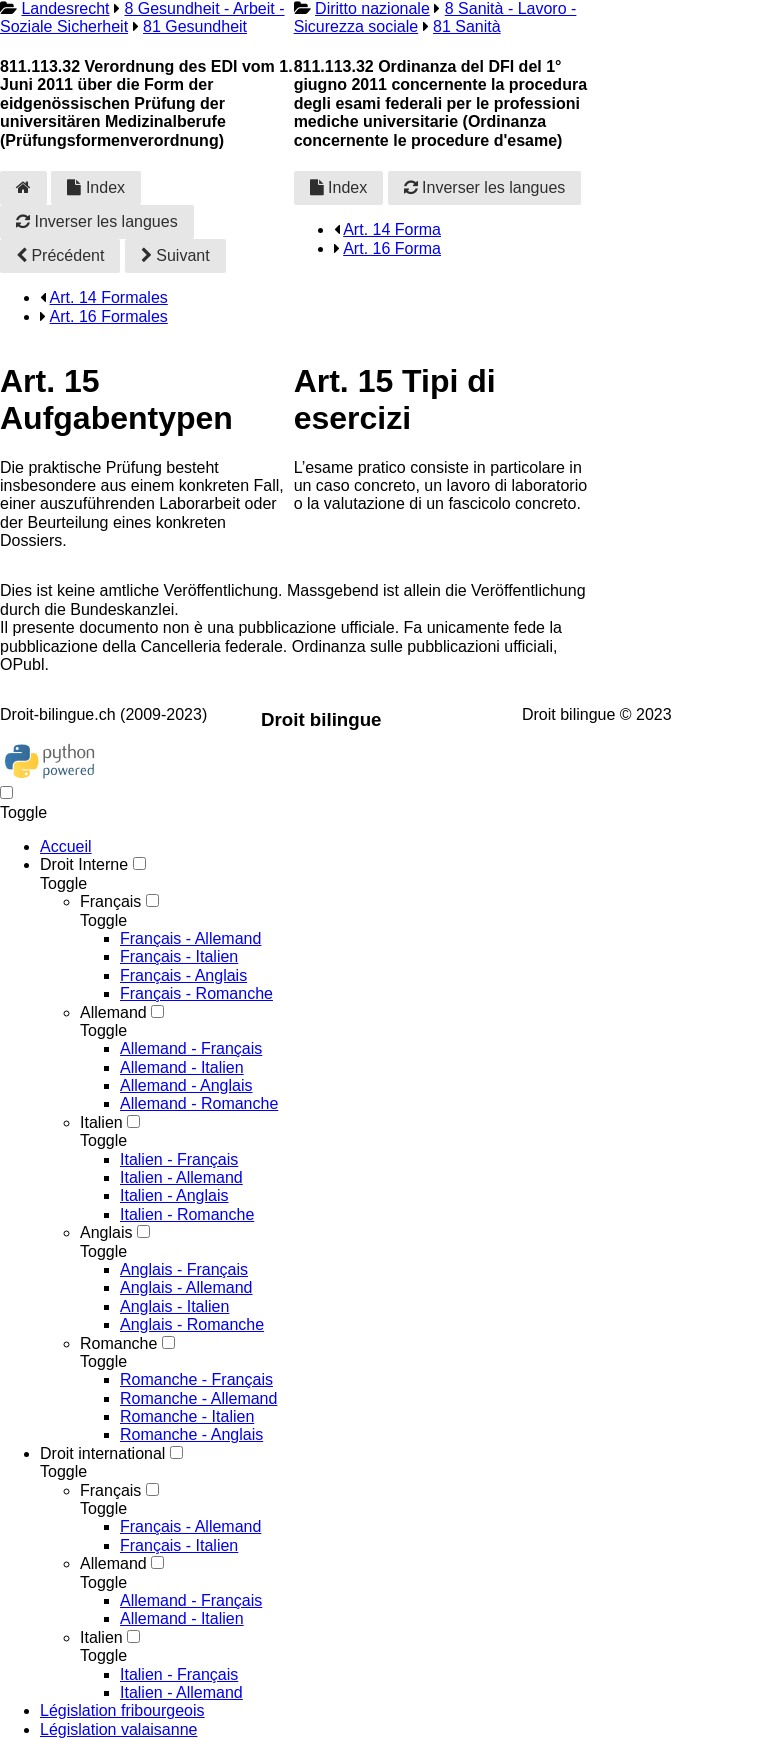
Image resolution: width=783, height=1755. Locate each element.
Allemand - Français (191, 1048)
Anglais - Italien (174, 1306)
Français (110, 901)
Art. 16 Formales (109, 316)
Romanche (118, 1343)
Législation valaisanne (118, 1729)
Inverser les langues (97, 221)
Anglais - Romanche (192, 1324)
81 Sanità (467, 26)
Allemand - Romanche (199, 1103)
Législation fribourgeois (122, 1710)
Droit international (102, 1453)
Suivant (175, 255)
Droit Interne (84, 864)
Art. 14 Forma (392, 229)
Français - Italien (179, 956)
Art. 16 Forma (392, 248)
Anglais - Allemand (186, 1287)
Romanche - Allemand (198, 1398)
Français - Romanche (196, 993)
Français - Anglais (183, 975)
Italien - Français (179, 1159)
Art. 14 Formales (109, 297)
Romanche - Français (196, 1379)
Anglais (106, 1232)
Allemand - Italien (182, 1067)
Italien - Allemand (181, 1177)
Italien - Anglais (174, 1195)
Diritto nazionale (372, 8)
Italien (101, 1122)
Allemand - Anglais (186, 1085)
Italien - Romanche (187, 1214)
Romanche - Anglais (191, 1434)
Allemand (113, 1012)
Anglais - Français (184, 1269)
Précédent (60, 255)
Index (96, 187)
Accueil (66, 846)
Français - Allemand (190, 938)
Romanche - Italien (187, 1416)
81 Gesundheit (195, 26)
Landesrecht (65, 8)
